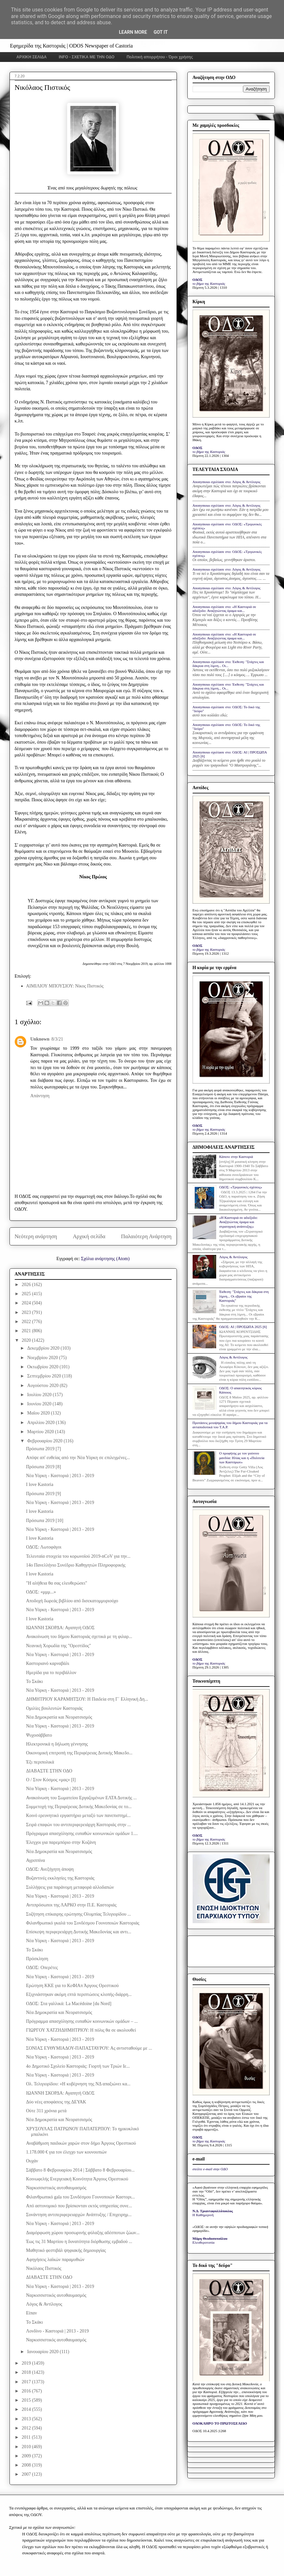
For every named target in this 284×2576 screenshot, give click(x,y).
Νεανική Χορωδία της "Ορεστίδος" (58, 1645)
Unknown (39, 1039)
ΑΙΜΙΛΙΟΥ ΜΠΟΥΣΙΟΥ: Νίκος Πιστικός (65, 986)
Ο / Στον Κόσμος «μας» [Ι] (50, 1779)
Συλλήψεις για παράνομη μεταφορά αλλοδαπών (70, 1887)
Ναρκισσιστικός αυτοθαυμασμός (56, 2187)
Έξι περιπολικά (40, 1762)
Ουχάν (32, 2160)
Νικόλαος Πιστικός (43, 2268)
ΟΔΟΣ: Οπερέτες (42, 1967)
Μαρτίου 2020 (41, 1431)
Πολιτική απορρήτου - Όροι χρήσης (159, 57)
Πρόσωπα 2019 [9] (43, 1493)
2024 (27, 1302)
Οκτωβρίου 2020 (43, 1366)
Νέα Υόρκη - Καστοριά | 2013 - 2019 (60, 1475)
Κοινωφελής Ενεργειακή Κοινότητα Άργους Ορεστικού (77, 2178)
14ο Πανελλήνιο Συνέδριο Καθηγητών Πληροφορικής (75, 1565)
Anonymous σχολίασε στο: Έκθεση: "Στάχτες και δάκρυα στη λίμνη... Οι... (228, 664)
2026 (27, 1284)
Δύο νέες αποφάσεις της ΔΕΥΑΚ (56, 2101)
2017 (27, 2381)
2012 (27, 2428)
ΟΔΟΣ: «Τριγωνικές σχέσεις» (240, 1187)
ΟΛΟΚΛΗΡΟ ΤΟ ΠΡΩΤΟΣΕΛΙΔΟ (220, 2423)
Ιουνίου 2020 (40, 1403)
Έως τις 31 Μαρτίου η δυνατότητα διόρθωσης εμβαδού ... (79, 2241)
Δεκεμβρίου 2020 (44, 1348)
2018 (27, 2372)
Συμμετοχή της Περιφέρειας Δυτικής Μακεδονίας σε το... (78, 1806)
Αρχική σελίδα (89, 1236)
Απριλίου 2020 (41, 1422)
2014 (27, 2409)
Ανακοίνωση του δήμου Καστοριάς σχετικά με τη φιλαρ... (79, 1636)
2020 (27, 1340)
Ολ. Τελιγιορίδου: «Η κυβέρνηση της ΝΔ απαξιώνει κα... (78, 2083)
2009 (27, 2455)
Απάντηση (40, 1095)
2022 (27, 1321)
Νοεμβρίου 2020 (43, 1357)
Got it (161, 32)
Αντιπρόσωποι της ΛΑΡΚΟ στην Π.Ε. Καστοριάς (71, 1905)
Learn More (133, 32)
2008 (27, 2465)
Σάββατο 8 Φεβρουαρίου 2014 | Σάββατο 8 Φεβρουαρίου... (80, 2170)
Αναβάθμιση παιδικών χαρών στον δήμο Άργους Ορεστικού (81, 2143)
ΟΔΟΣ (198, 280)
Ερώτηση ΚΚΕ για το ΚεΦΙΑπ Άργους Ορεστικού (72, 1985)
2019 (27, 2363)
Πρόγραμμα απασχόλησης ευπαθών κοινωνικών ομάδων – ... (82, 2021)
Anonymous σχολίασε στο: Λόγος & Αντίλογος (227, 482)
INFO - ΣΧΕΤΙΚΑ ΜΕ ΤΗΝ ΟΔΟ (87, 57)
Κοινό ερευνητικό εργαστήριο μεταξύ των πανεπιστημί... (78, 1815)
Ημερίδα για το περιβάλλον (51, 1672)
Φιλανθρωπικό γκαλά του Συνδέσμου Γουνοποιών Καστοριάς (82, 1923)
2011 (27, 2437)
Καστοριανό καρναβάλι (47, 1663)
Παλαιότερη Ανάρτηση (146, 1236)
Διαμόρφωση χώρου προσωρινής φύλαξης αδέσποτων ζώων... (82, 2232)
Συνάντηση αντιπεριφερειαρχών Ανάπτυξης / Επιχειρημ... (78, 2214)
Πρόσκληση (37, 1958)
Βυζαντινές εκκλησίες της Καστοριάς (60, 1878)
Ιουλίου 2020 (40, 1394)
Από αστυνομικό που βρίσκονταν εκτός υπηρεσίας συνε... (79, 2205)
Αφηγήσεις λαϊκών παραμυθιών (55, 2259)
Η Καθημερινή (203, 2215)
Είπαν (31, 2313)
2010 (27, 2446)
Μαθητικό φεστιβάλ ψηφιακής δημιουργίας (66, 2250)
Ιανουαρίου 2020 (43, 2351)
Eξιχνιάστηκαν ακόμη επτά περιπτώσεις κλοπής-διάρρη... (78, 1994)
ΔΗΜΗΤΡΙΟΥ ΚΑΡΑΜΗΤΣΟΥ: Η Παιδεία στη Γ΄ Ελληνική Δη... (87, 1699)
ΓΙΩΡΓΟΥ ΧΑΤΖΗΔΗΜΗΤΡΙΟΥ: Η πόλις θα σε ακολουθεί (81, 2030)
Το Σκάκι (34, 1681)
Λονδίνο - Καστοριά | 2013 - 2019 (57, 2331)
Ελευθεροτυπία (204, 2242)
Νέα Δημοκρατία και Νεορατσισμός (59, 1717)
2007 (27, 2474)
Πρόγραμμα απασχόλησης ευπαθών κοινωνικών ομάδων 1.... (82, 1833)
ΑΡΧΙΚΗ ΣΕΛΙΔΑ (31, 57)
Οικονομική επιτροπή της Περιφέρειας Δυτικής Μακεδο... (79, 1752)
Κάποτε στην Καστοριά (236, 1157)
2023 (27, 1312)
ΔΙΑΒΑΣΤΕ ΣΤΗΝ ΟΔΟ (49, 1770)
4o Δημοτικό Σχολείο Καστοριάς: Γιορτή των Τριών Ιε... (78, 2066)
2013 (27, 2418)
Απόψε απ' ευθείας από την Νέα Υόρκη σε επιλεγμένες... (78, 1457)
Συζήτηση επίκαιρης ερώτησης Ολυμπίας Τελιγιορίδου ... (78, 1914)
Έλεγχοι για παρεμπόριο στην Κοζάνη (61, 1842)
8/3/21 (57, 1039)
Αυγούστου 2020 (43, 1385)
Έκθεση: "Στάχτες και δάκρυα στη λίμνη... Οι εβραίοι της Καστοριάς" (244, 1296)
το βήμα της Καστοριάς (209, 283)
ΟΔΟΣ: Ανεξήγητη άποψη (50, 1869)
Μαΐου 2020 (39, 1413)
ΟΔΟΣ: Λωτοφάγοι (43, 1547)
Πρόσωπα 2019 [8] (43, 1466)
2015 (27, 2400)
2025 (27, 1293)
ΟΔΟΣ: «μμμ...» (41, 1592)
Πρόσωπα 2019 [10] (44, 1520)
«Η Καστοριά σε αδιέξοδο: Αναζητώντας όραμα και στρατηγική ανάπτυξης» (238, 1222)
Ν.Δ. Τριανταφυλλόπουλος (213, 2211)
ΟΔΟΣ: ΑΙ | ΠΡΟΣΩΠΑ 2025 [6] (243, 1327)
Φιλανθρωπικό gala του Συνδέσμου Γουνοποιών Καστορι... (80, 2197)
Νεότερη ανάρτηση (36, 1236)
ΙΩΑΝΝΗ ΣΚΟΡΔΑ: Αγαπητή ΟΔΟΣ (60, 1627)
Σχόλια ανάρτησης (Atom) (105, 1258)
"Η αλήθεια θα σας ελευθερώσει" (56, 1583)
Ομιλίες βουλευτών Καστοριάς (54, 1708)
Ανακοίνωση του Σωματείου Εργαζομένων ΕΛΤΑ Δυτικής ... (81, 1797)
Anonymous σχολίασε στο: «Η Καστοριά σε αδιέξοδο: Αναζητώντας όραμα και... (224, 609)
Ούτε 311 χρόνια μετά (46, 2110)
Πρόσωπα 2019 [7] (43, 1448)
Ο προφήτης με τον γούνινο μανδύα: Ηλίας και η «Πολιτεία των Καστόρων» (241, 1457)
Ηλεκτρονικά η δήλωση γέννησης (57, 1744)
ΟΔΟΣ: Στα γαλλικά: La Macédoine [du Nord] (68, 2003)
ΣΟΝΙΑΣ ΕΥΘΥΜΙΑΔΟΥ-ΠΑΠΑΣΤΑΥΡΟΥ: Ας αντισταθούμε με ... (89, 2048)
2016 (27, 2391)
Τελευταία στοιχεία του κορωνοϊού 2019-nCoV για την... (78, 1556)
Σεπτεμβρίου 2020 (44, 1376)
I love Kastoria (39, 1484)
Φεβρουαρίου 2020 (45, 1440)
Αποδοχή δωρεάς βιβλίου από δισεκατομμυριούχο (72, 1600)
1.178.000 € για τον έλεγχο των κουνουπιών (66, 2152)
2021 (27, 1330)
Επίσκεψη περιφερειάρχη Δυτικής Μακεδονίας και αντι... (78, 1931)
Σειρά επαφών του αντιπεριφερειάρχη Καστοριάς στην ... (78, 1824)
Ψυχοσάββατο (39, 1735)
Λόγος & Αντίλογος (44, 2304)
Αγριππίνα (35, 1860)
